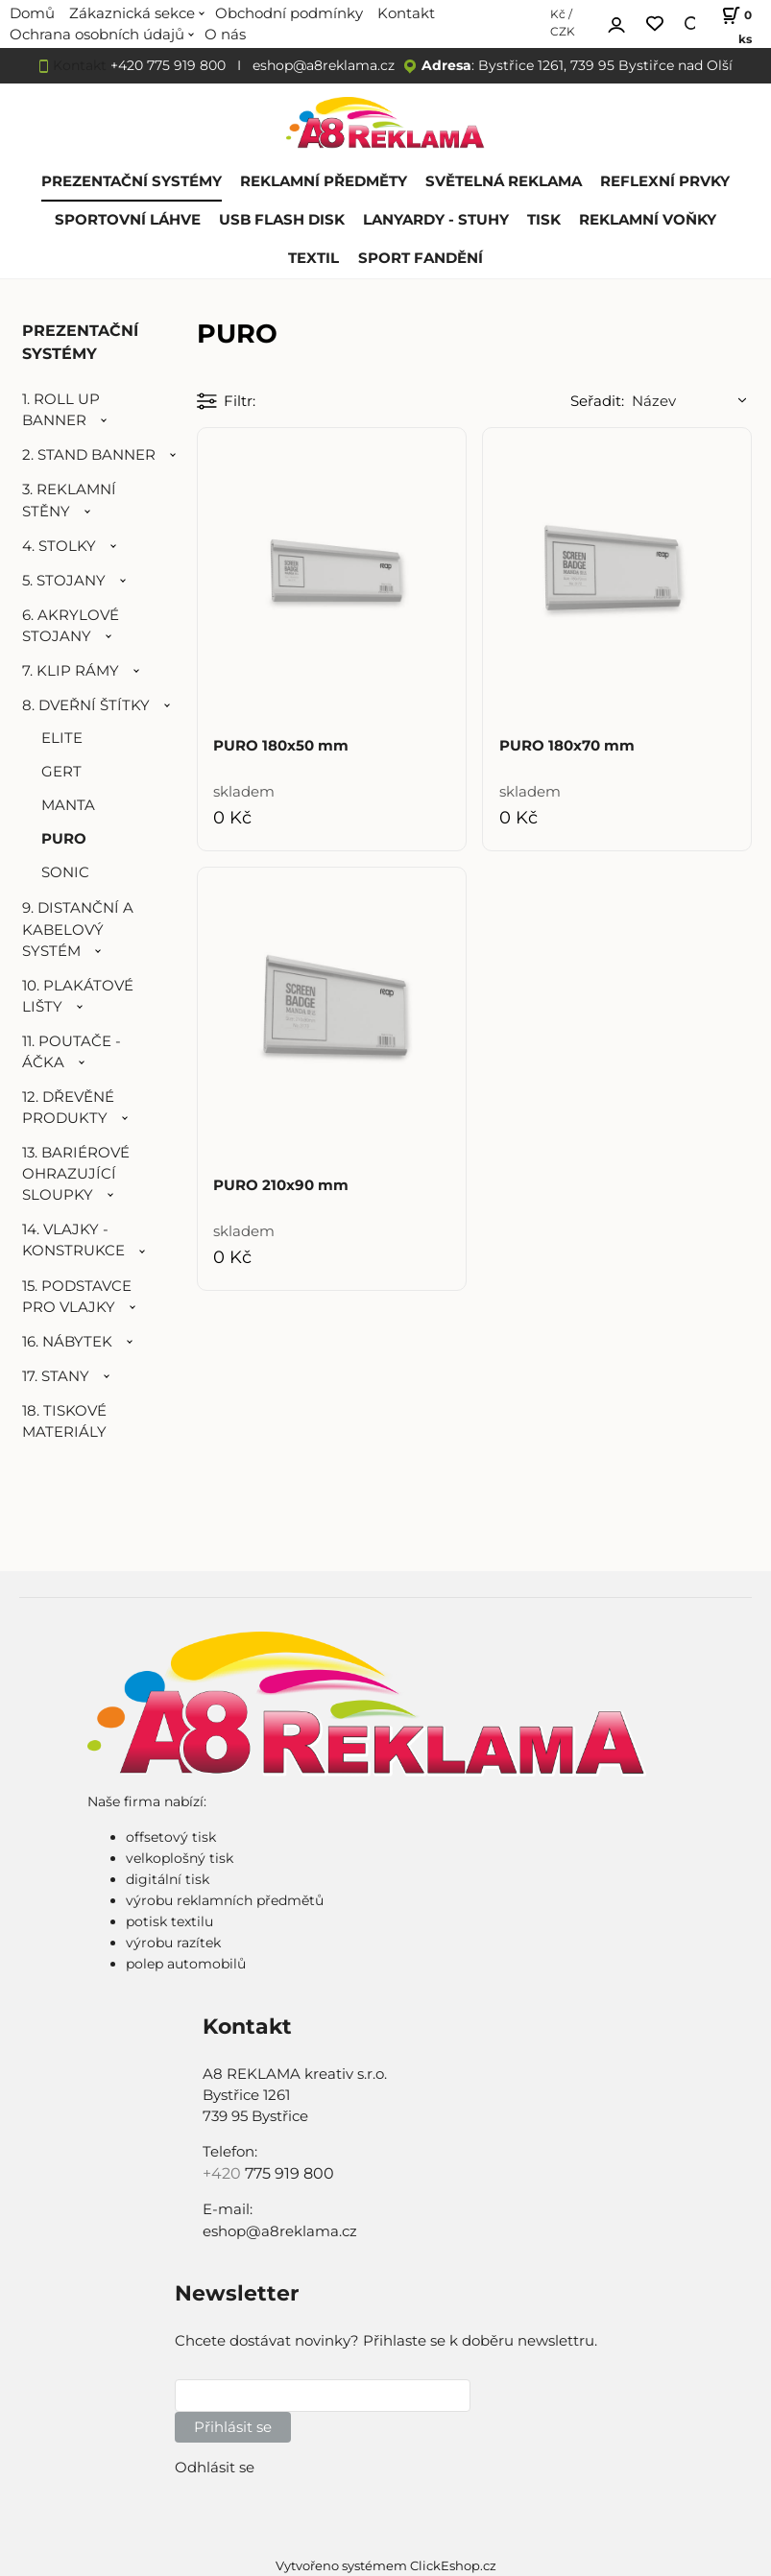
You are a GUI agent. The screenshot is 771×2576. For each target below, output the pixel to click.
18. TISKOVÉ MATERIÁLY (64, 1421)
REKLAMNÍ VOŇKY (647, 219)
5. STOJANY (64, 580)
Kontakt (80, 65)
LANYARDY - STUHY (436, 219)
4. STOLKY (59, 546)
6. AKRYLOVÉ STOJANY (70, 626)
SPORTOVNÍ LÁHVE (128, 219)
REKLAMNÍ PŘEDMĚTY (323, 181)
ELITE (62, 738)
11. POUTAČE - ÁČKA (71, 1052)
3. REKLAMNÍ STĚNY (69, 500)
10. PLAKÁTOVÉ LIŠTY (77, 996)
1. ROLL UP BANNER (61, 410)
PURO (63, 838)
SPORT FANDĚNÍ (420, 258)
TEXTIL (313, 258)
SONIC (65, 872)
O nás (225, 34)
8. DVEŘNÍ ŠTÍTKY (86, 705)
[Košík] (732, 24)
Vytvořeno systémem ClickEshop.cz (386, 2566)
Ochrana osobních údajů (97, 34)
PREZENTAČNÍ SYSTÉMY (131, 181)
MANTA (68, 805)
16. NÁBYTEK (67, 1341)
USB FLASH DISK (282, 219)
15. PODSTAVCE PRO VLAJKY (77, 1296)
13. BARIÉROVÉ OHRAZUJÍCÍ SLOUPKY (76, 1174)
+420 (224, 2173)
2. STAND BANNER (89, 455)
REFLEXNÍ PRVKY (665, 181)
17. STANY (55, 1376)
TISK (544, 219)
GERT (61, 771)
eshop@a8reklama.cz (324, 65)
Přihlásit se (233, 2427)
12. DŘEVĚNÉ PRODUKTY (68, 1107)
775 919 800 (289, 2173)
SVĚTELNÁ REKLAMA (503, 181)
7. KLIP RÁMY (70, 671)
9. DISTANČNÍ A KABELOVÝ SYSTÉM (77, 929)
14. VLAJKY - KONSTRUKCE (73, 1240)
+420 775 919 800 (168, 65)
